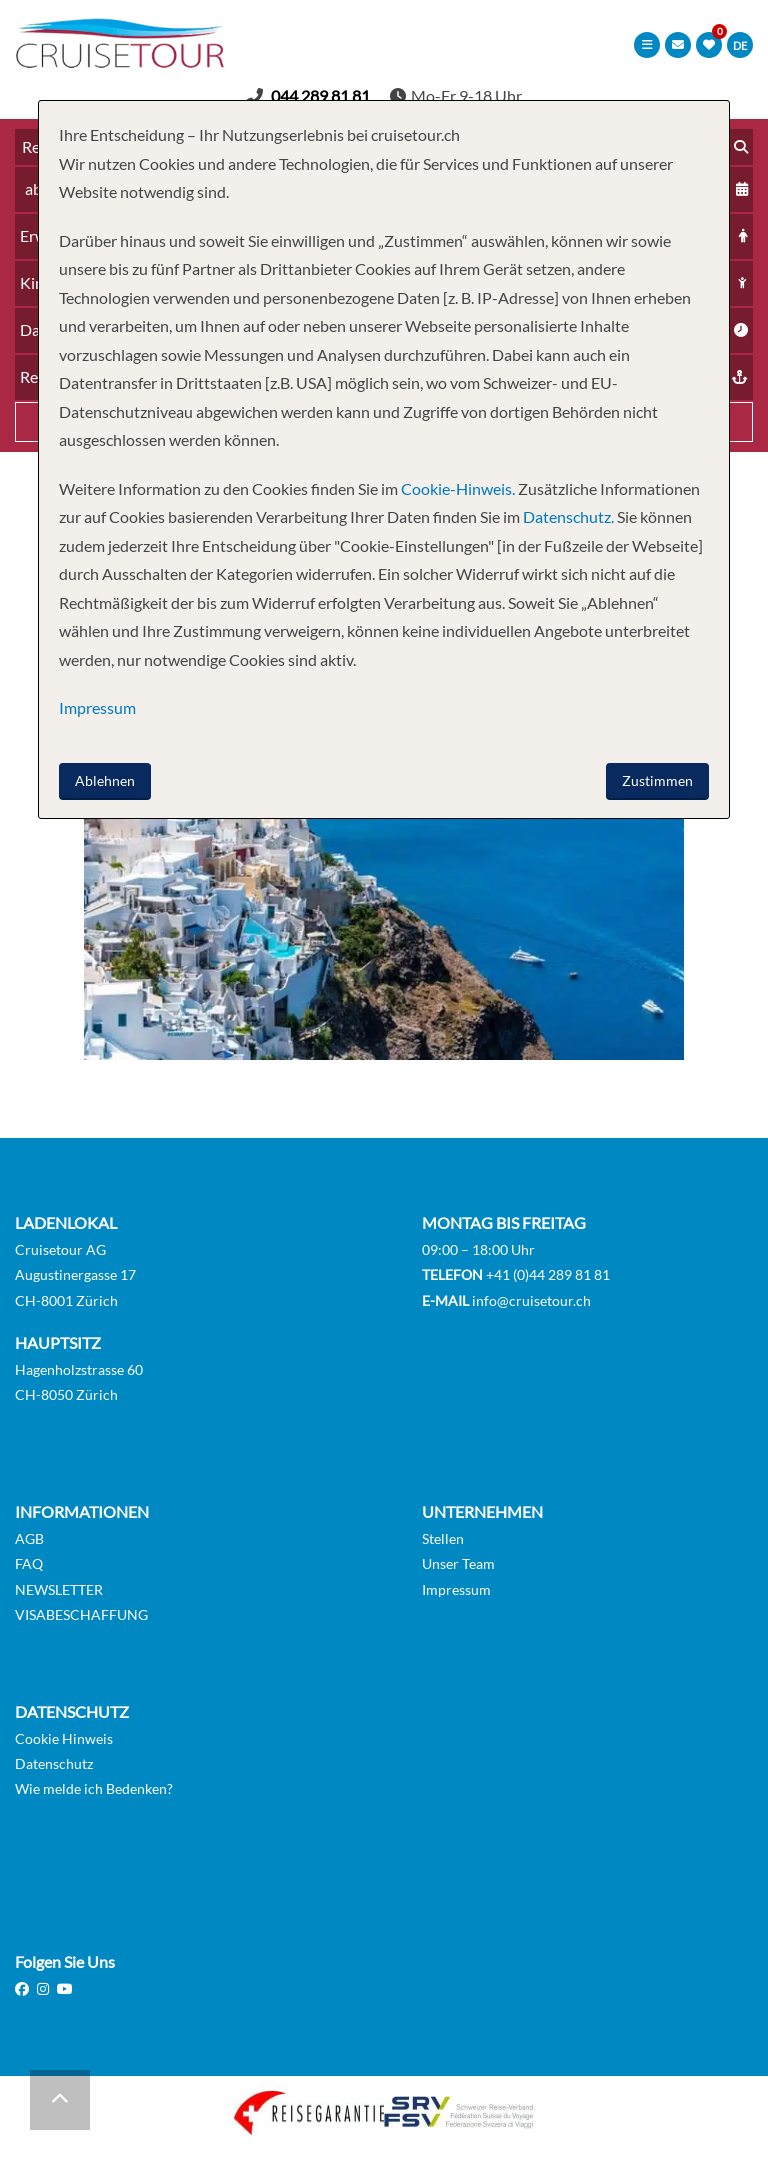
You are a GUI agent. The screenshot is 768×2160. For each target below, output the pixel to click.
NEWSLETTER (59, 1589)
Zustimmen (657, 780)
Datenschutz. (568, 516)
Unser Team (458, 1563)
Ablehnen (105, 780)
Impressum (456, 1589)
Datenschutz (54, 1763)
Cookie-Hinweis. (456, 488)
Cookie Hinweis (64, 1738)
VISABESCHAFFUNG (81, 1614)
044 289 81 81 (320, 95)
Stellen (443, 1538)
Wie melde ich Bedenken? (94, 1788)
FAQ (29, 1563)
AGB (29, 1538)
